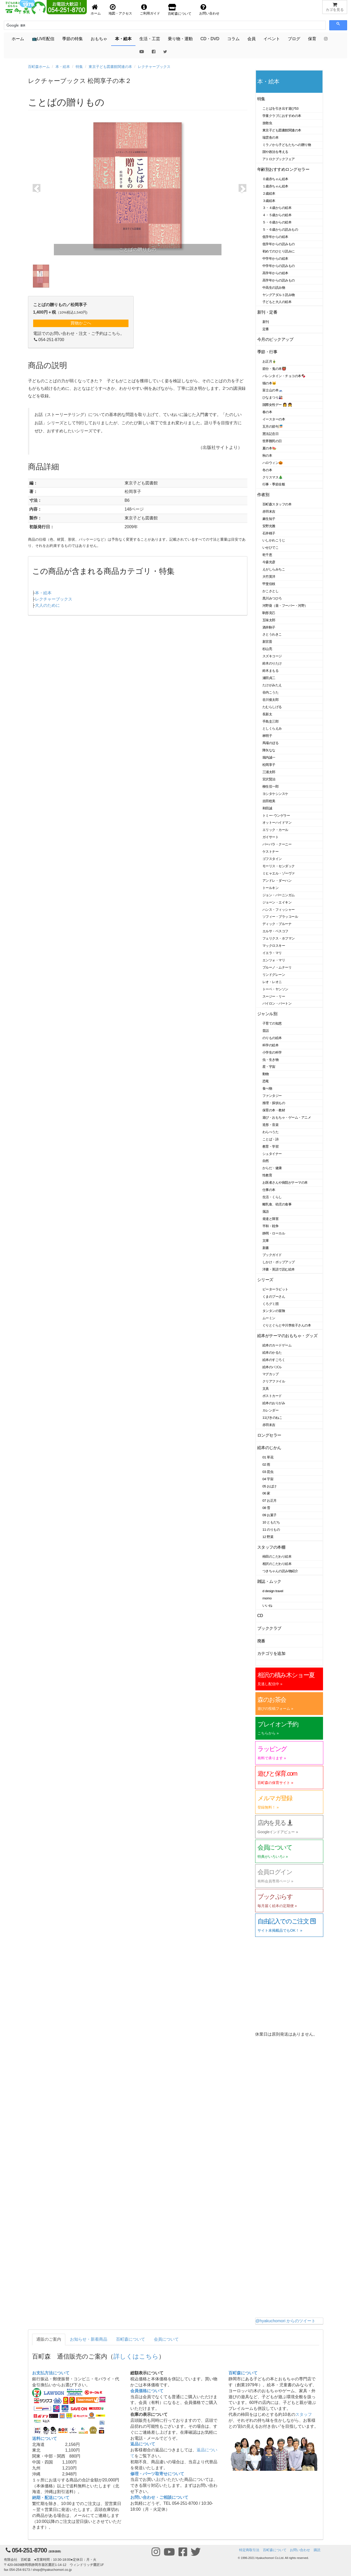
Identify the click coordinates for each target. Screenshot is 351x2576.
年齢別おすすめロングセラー (283, 169)
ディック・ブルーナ (276, 924)
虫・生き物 (270, 1060)
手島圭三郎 (270, 721)
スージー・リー (273, 996)
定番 (265, 329)
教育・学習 (270, 1146)
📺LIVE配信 (43, 39)
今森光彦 (268, 562)
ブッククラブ (269, 1628)
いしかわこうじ (273, 540)
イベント (271, 39)
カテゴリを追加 (271, 1653)
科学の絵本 (270, 1045)
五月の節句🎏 (272, 426)
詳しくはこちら (136, 2356)
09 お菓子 (269, 1515)
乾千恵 (267, 555)
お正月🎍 (269, 361)
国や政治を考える (275, 152)
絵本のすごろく (273, 1360)
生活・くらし (272, 1197)
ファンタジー (272, 1096)
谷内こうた (270, 692)
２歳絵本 (268, 193)
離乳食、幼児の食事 (276, 1204)
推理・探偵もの (273, 1103)
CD (260, 1615)
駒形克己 (268, 613)
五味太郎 (268, 620)
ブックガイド (272, 1255)
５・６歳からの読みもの (280, 229)
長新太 (267, 714)
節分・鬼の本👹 (274, 369)
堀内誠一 (268, 757)
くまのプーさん (273, 1296)
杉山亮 (267, 649)
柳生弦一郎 (270, 786)
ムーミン (268, 1318)
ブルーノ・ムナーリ (276, 967)
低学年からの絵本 (275, 237)
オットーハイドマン (276, 822)
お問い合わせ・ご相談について (159, 2497)
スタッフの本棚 (271, 1547)
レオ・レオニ (272, 982)
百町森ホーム (39, 67)
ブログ (294, 39)
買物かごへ (80, 323)
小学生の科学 (272, 1052)
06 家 (266, 1493)
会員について (166, 2339)
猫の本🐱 (269, 383)
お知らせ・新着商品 (88, 2339)
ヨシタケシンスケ (275, 794)
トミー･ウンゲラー (276, 815)
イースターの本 (273, 419)
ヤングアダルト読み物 (278, 295)
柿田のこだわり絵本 (276, 1556)
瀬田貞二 (268, 678)
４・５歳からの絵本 (276, 215)
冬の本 (267, 470)
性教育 (267, 1175)
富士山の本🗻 (272, 390)
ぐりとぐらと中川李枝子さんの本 (286, 1325)
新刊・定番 (267, 312)
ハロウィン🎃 (272, 463)
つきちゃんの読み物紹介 (280, 1571)
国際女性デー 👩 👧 (277, 405)
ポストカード (272, 1396)
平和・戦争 (270, 1226)
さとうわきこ (272, 634)
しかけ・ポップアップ (278, 1262)
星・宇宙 (268, 1067)
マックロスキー (273, 946)
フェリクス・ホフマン (278, 938)
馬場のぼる (270, 743)
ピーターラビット (275, 1289)
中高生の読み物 (273, 288)
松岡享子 (268, 765)
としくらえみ (272, 728)
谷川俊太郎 (270, 700)
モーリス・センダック (278, 866)
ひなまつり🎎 (272, 397)
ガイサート (270, 837)
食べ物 (267, 1088)
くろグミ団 (270, 1304)
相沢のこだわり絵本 (276, 1564)
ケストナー (270, 851)
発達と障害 (270, 1219)
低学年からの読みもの (278, 244)
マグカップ (270, 1374)
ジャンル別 (267, 1014)
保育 (312, 39)
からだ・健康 (272, 1168)
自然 (265, 1161)
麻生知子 (268, 519)
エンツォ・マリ (273, 960)
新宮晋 (267, 642)
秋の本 (267, 455)
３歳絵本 (268, 201)
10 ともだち (271, 1522)
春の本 (267, 412)
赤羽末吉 (268, 511)
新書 (265, 1248)
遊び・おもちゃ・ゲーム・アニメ (286, 1117)
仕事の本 (268, 1190)
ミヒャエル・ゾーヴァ (278, 873)
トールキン (270, 888)
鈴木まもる (270, 671)
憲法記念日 (270, 434)
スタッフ (303, 2414)
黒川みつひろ (272, 598)
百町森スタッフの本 (276, 504)
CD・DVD (209, 39)
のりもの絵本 (272, 1038)
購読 (317, 2550)
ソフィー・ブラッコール (280, 917)
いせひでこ (270, 547)
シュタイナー (272, 1154)
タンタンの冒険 (273, 1311)
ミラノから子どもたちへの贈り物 (286, 145)
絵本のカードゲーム (276, 1345)
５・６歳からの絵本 (276, 222)
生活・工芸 (149, 39)
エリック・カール (275, 830)
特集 (79, 67)
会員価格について (146, 2391)
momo (266, 1598)
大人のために (47, 605)
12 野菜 (267, 1537)
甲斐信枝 (268, 584)
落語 (265, 1211)
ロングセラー (269, 1435)
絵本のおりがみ (273, 1403)
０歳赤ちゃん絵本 (275, 179)
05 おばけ (269, 1486)
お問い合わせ (300, 2550)
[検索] (29, 25)
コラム (233, 39)
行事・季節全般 (273, 484)
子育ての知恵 (272, 1023)
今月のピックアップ (275, 339)
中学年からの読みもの (278, 266)
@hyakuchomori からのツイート (285, 2321)
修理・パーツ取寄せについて (157, 2474)
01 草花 (267, 1457)
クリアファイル (273, 1381)
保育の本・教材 (273, 1110)
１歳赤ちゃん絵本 (275, 186)
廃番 (261, 1641)
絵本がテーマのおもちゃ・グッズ (287, 1335)
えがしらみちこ (273, 569)
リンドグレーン (273, 975)
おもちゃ (99, 39)
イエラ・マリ (272, 953)
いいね (267, 1605)
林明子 (267, 736)
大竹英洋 (268, 576)
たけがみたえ (272, 685)
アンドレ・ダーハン (276, 881)
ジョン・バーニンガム (278, 895)
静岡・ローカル (273, 1233)
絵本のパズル (272, 1367)
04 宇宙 (267, 1479)
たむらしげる (272, 707)
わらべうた (270, 1132)
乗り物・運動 (180, 39)
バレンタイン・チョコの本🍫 (283, 376)
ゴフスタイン (272, 859)
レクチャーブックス (154, 67)
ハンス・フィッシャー (278, 910)
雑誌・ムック (269, 1581)
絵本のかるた (272, 1352)
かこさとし (270, 591)
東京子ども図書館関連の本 (110, 67)
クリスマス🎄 (272, 477)
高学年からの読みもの (278, 280)
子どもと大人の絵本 (276, 302)
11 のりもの (271, 1530)
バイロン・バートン (276, 1003)
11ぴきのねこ (272, 1418)
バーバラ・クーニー (276, 844)
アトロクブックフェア (278, 159)
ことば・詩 (270, 1139)
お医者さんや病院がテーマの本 (285, 1182)
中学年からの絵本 (275, 258)
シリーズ (265, 1280)
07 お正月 (269, 1500)
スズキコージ (272, 656)
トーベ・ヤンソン (275, 989)
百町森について (130, 2339)
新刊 (265, 322)
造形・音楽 (270, 1125)
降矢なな (268, 750)
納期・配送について (50, 2497)
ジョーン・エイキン (276, 902)
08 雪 (266, 1508)
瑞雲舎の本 (270, 137)
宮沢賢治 (268, 779)
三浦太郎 (268, 772)
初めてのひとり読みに (278, 251)
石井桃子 (268, 533)
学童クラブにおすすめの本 (281, 116)
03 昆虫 (267, 1472)
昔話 (265, 1031)
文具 (265, 1389)
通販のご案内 (48, 2339)
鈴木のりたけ (272, 663)
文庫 (265, 1241)
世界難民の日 (272, 441)
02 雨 (266, 1464)
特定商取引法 (249, 2550)
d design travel (272, 1591)
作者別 (263, 494)
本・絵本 (123, 39)
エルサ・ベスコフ (275, 931)
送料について (44, 2438)
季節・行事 (267, 352)
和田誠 (267, 808)
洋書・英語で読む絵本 (278, 1269)
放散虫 (267, 123)
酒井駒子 (268, 627)
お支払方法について (50, 2373)
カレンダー (270, 1410)
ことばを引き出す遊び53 (280, 108)
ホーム (18, 39)
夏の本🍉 (269, 448)
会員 (251, 39)
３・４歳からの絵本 (276, 208)
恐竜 (265, 1081)
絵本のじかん (269, 1447)
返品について (142, 2444)
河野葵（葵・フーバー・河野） (285, 606)
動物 (265, 1074)
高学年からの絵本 (275, 273)
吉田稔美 (268, 801)
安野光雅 (268, 526)
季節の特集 (72, 39)
